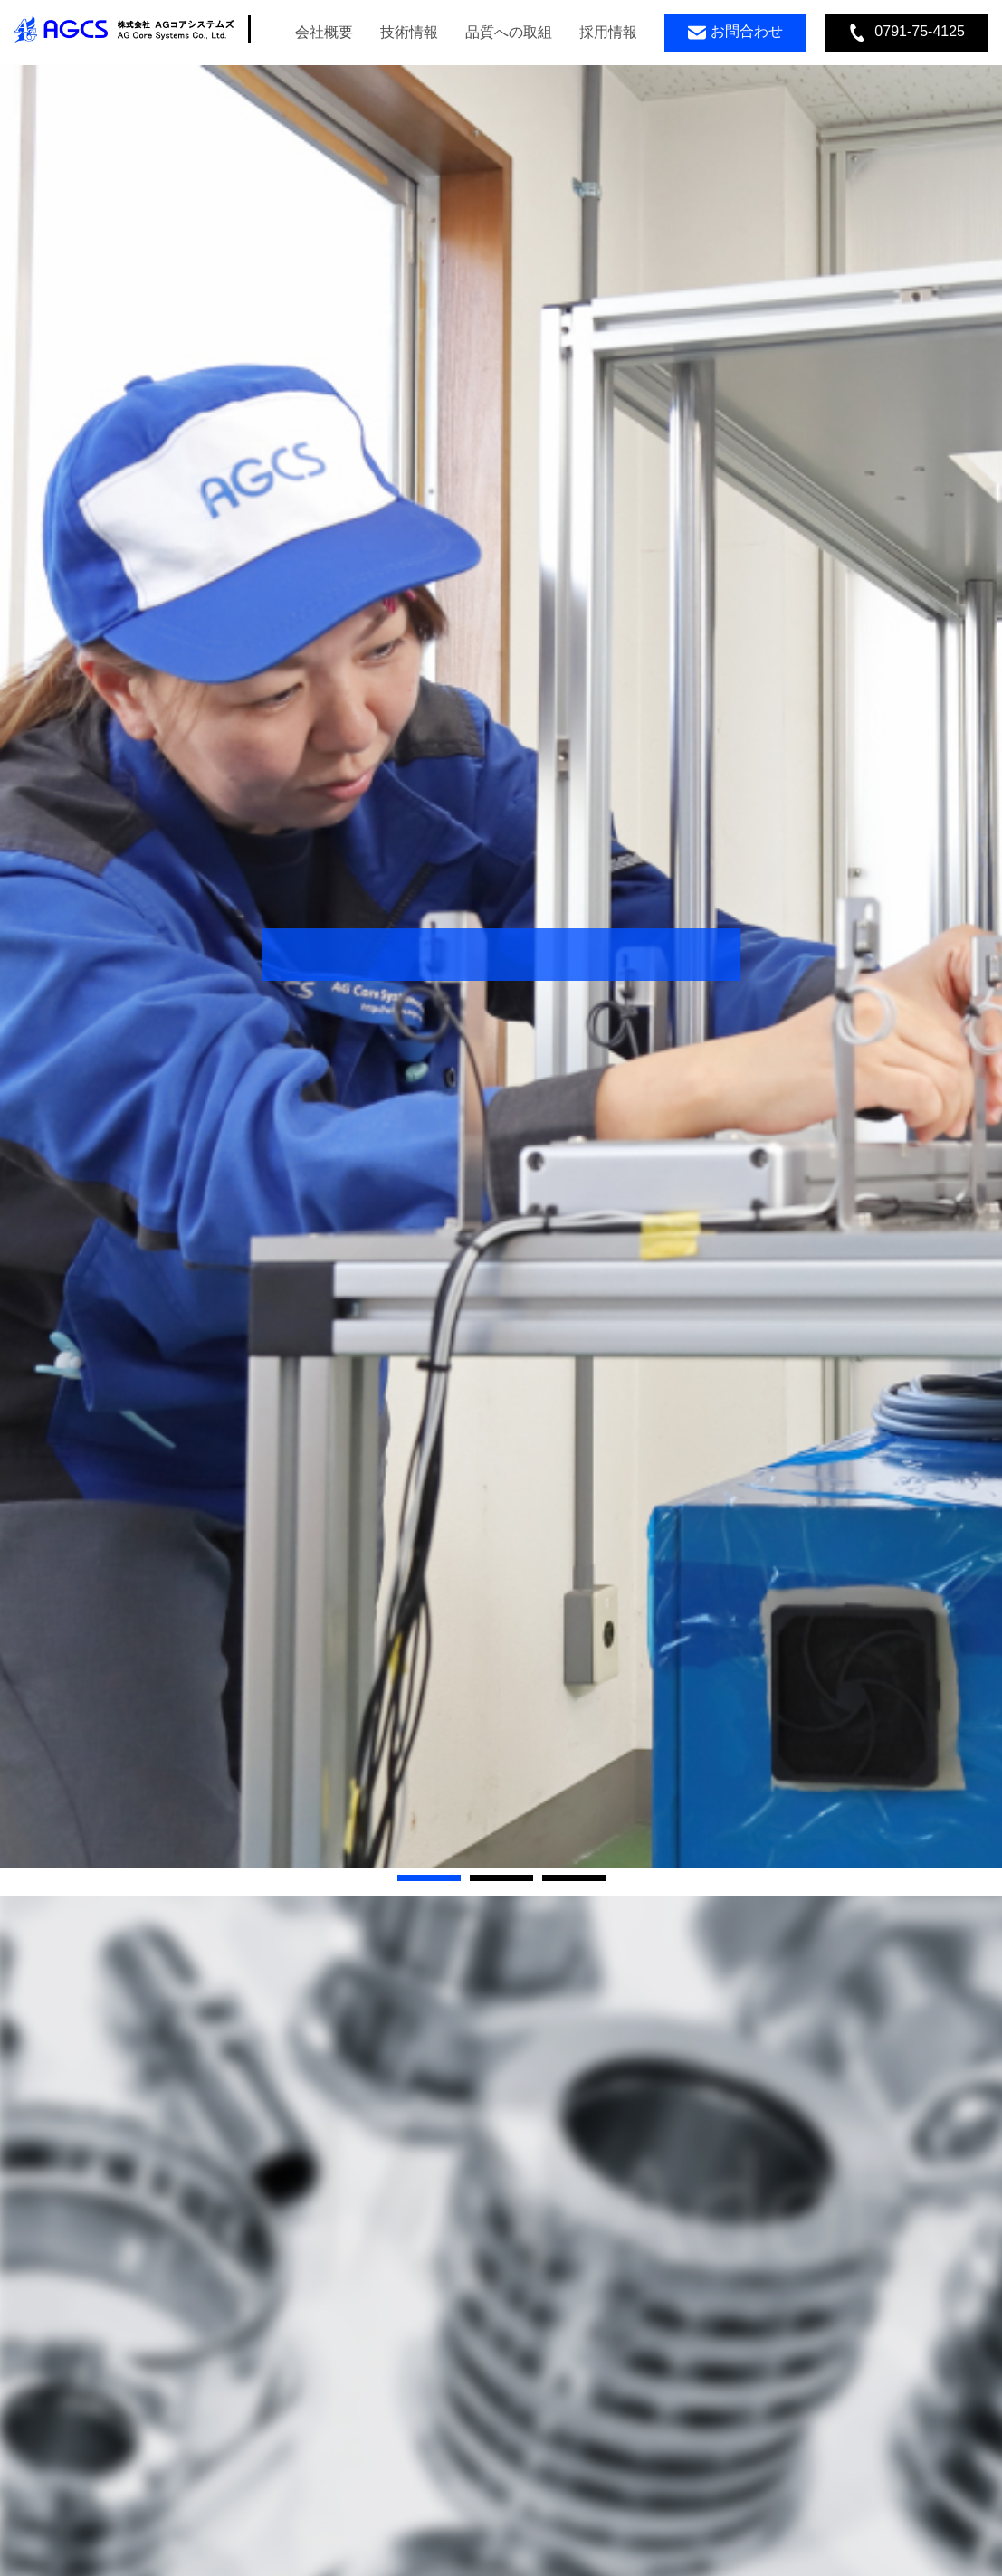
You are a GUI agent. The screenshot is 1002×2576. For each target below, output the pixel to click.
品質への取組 (508, 32)
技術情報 (409, 32)
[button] (429, 1878)
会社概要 (324, 32)
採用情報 (608, 32)
